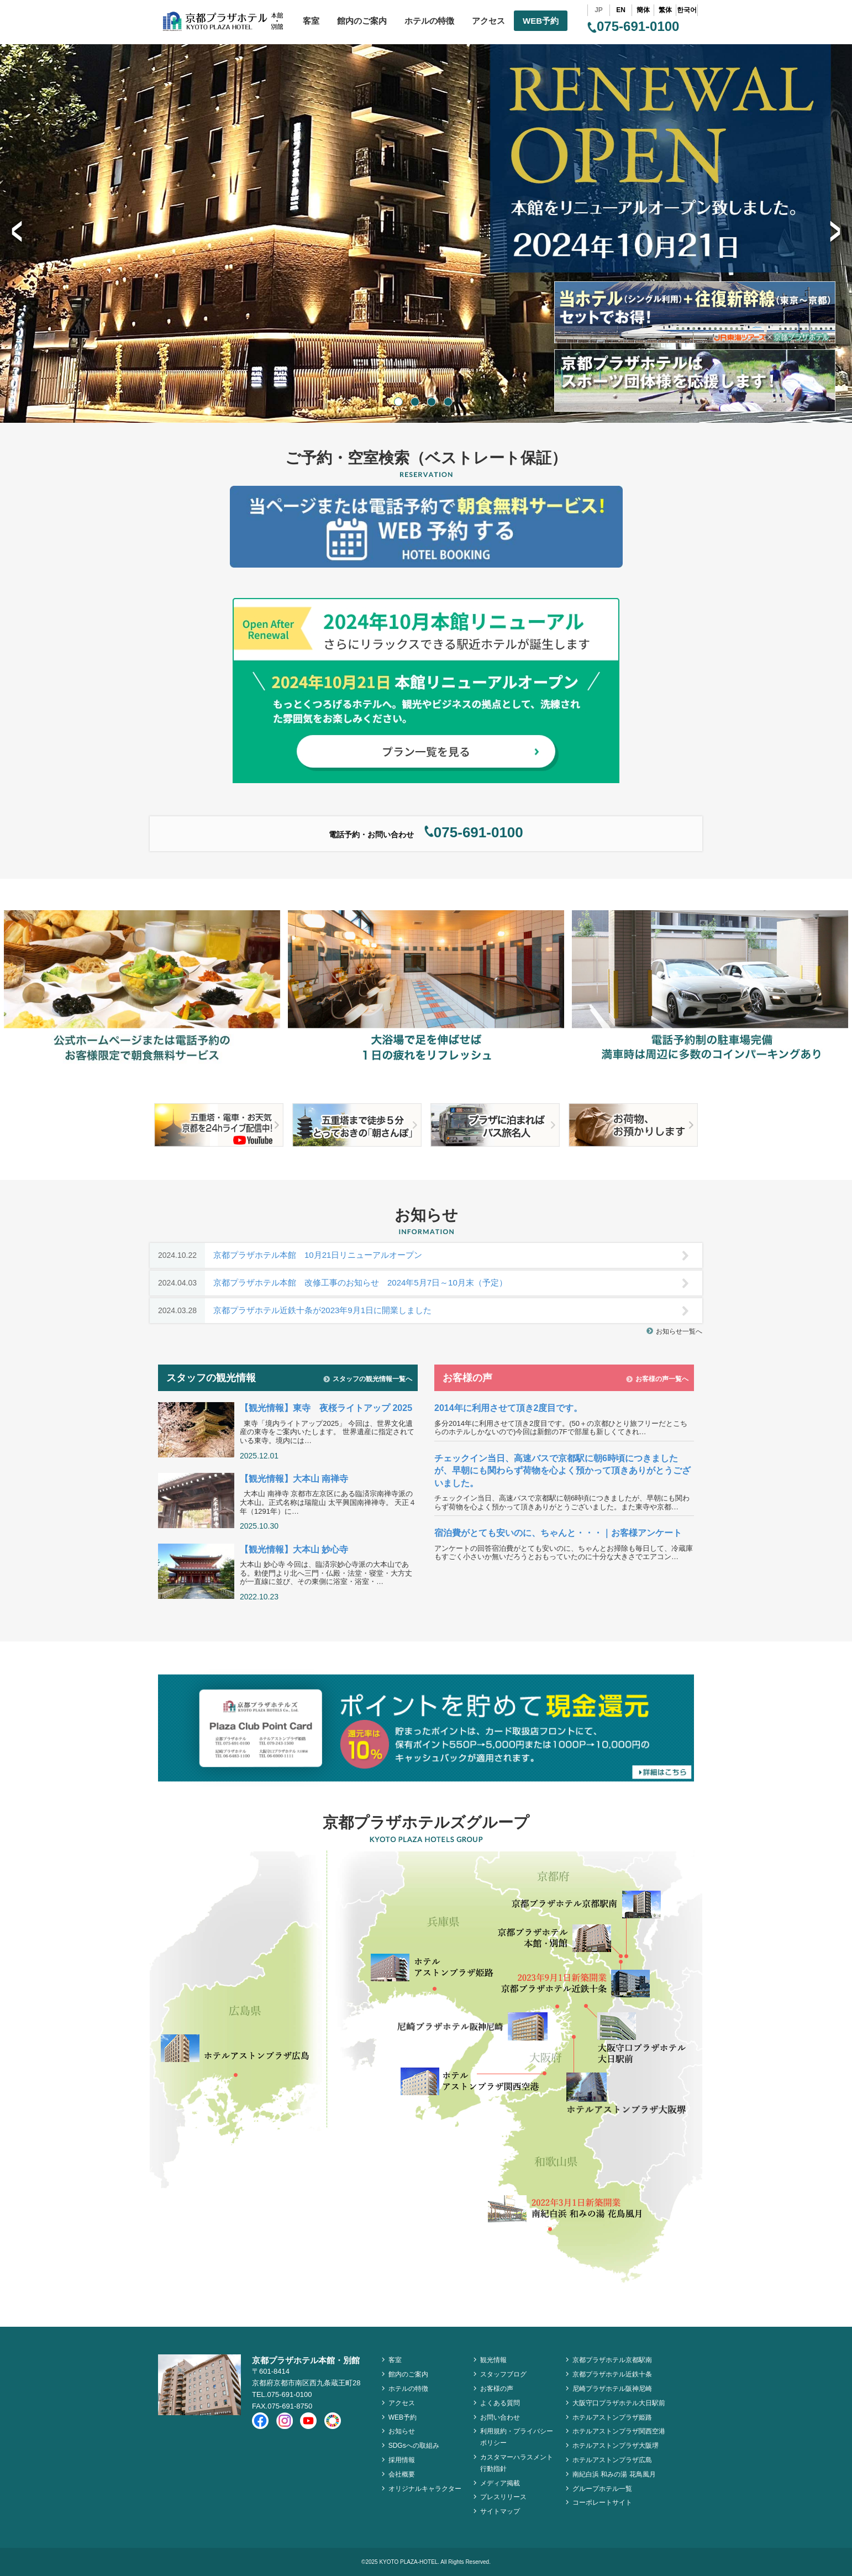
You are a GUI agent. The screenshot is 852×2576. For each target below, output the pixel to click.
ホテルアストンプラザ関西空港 (618, 2431)
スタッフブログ (503, 2374)
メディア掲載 (500, 2483)
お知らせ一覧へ (674, 1331)
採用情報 (401, 2460)
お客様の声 (496, 2389)
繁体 (665, 10)
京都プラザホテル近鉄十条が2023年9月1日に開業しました (419, 1310)
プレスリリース (503, 2497)
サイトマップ (500, 2511)
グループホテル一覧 (602, 2489)
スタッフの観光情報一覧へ (367, 1379)
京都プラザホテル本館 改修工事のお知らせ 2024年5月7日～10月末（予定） (419, 1283)
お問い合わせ (500, 2417)
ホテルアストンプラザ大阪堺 (615, 2445)
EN (620, 10)
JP (599, 10)
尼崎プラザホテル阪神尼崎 (612, 2389)
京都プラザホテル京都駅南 (612, 2360)
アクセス (488, 20)
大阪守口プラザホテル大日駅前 (618, 2403)
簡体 (643, 10)
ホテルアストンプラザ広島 (612, 2460)
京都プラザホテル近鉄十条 (612, 2374)
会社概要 (401, 2474)
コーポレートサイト (602, 2502)
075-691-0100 (633, 26)
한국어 (687, 10)
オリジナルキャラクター (424, 2489)
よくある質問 (500, 2403)
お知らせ (401, 2431)
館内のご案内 (362, 20)
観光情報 (493, 2360)
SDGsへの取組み (413, 2445)
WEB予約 (541, 20)
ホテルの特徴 (429, 20)
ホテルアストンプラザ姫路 (612, 2417)
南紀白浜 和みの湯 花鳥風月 (614, 2474)
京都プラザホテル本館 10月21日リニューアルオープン (419, 1255)
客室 (311, 20)
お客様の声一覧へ (657, 1379)
